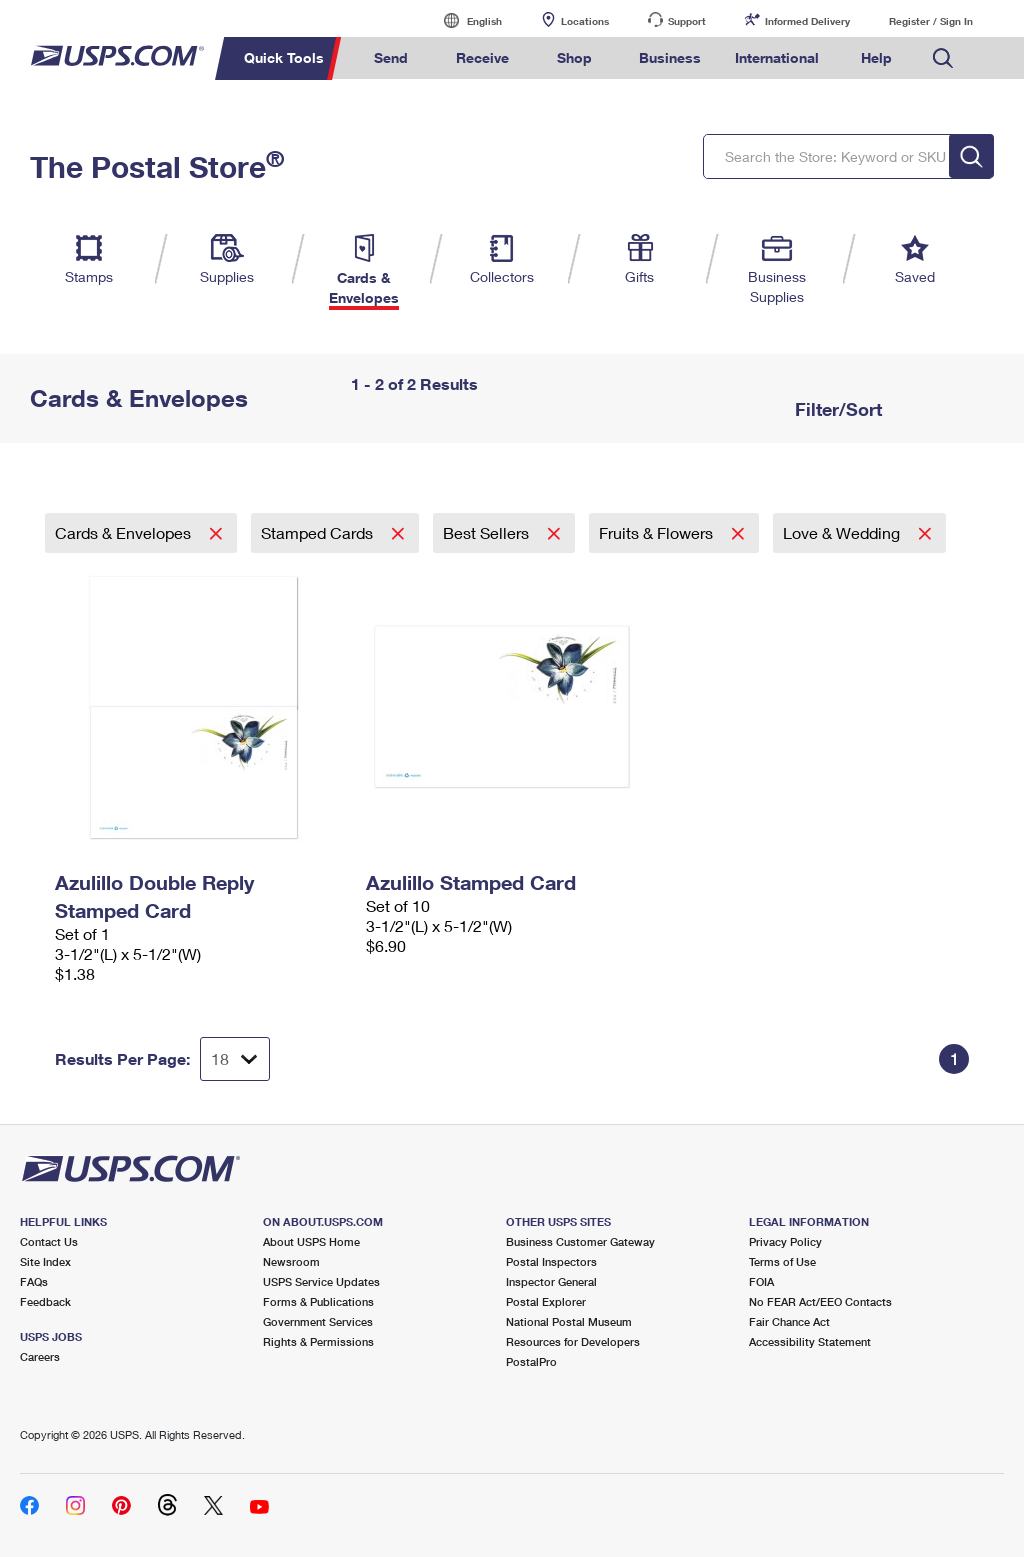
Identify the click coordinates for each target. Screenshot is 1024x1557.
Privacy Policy (785, 1241)
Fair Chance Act (789, 1321)
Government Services (318, 1321)
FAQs (34, 1281)
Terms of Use (782, 1261)
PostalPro (531, 1361)
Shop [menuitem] (574, 57)
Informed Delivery (807, 21)
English (464, 20)
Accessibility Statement (810, 1341)
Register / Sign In (931, 21)
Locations (585, 21)
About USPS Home (311, 1241)
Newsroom (291, 1261)
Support (687, 21)
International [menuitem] (777, 57)
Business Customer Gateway (580, 1241)
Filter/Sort (836, 409)
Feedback (45, 1301)
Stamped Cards (319, 532)
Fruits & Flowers (658, 532)
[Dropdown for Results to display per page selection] (235, 1059)
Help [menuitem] (876, 57)
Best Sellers (488, 532)
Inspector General (551, 1281)
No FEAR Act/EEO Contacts (820, 1301)
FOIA (761, 1281)
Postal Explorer (546, 1301)
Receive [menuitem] (482, 57)
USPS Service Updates (321, 1281)
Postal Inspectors (551, 1261)
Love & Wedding (843, 532)
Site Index (45, 1261)
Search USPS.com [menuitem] (943, 58)
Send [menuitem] (391, 57)
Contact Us (49, 1241)
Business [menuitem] (670, 57)
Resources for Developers (573, 1341)
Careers (40, 1356)
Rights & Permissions (318, 1341)
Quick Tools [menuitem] (284, 57)
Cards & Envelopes (125, 532)
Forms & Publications (318, 1301)
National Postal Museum (569, 1321)
